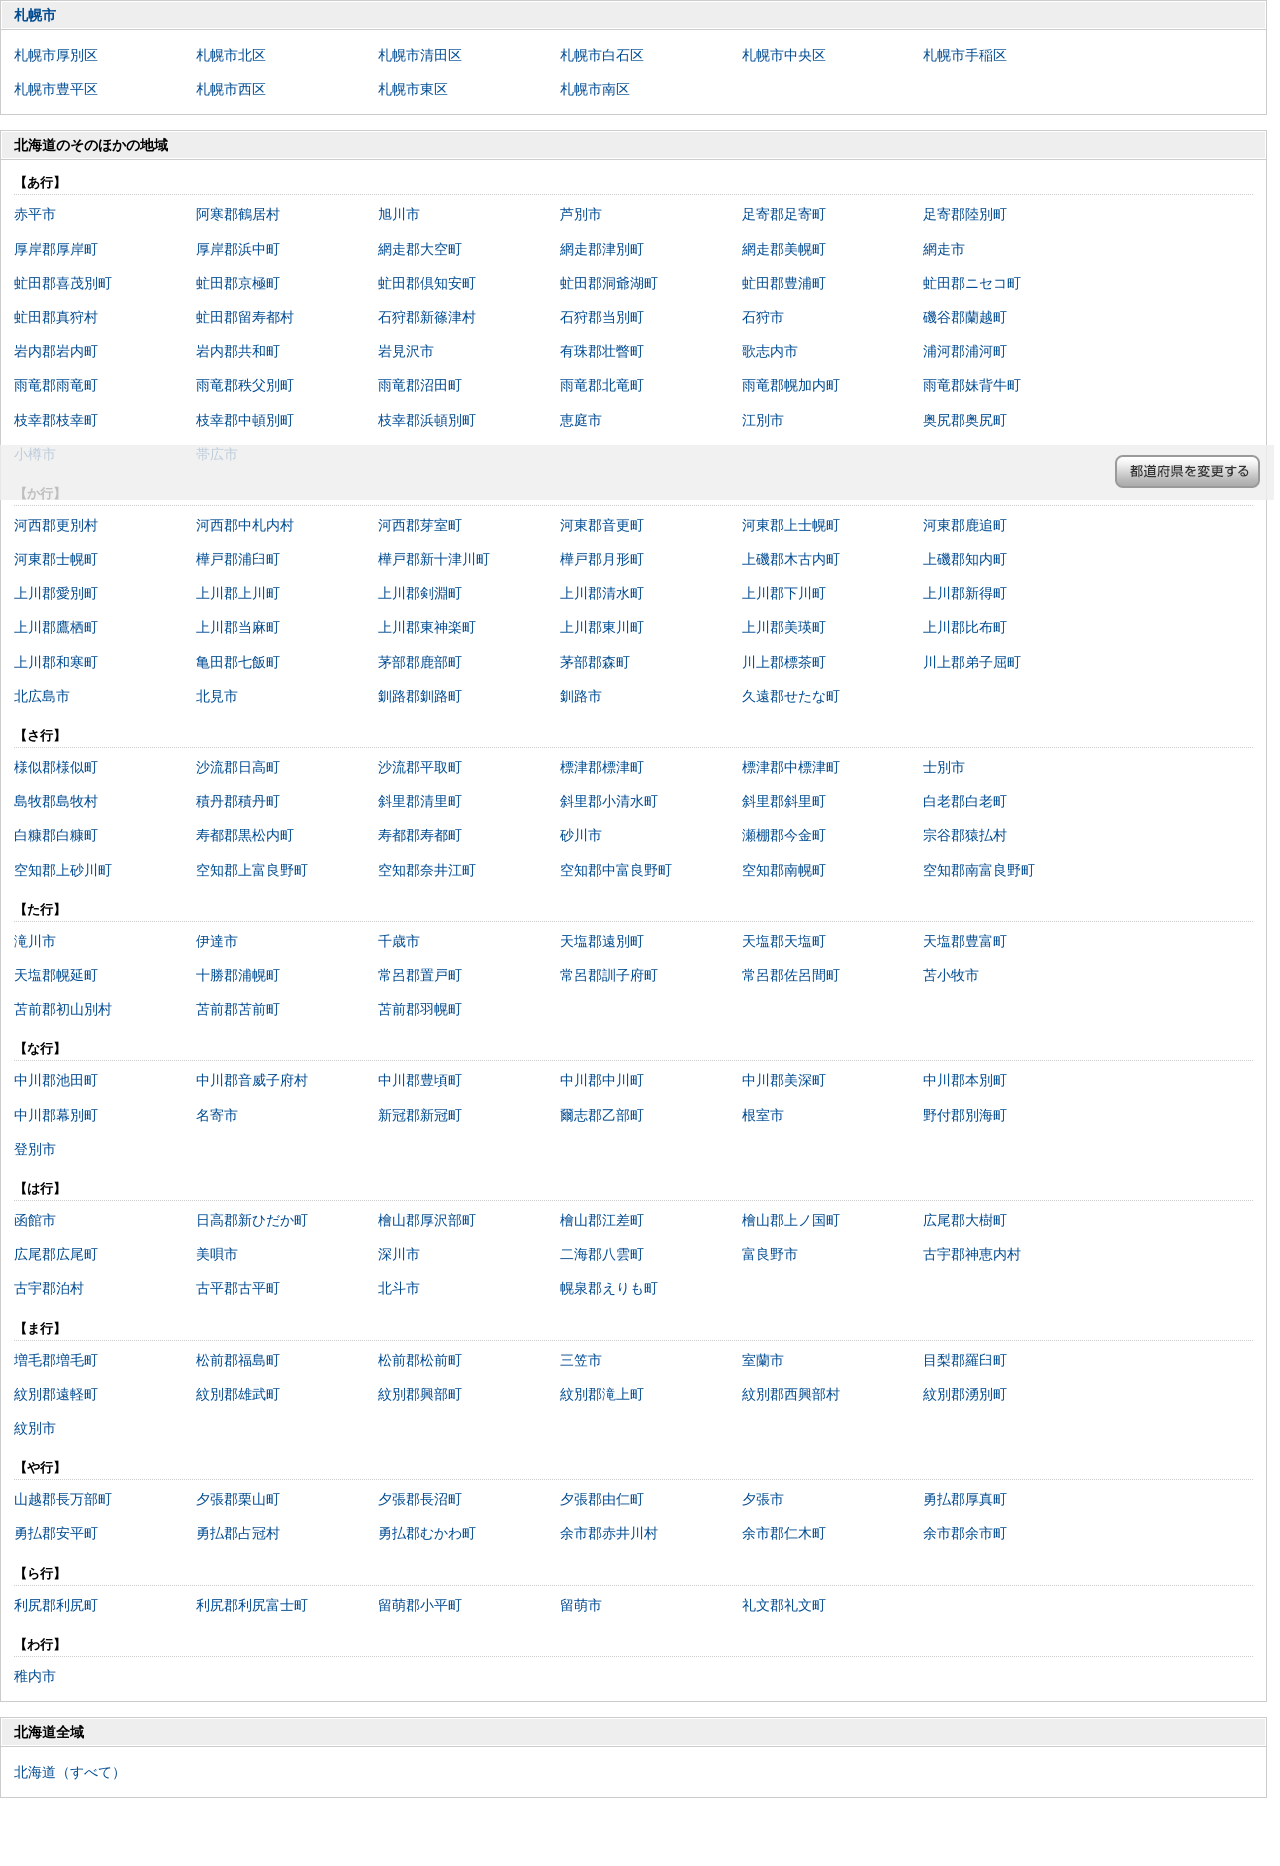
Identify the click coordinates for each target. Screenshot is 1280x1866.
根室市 (763, 1115)
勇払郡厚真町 (965, 1499)
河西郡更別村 (56, 525)
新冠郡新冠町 (420, 1115)
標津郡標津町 (602, 767)
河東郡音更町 (602, 525)
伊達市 (217, 941)
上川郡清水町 (602, 593)
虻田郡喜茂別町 (63, 283)
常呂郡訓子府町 (609, 975)
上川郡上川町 (238, 593)
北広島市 (42, 696)
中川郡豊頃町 (420, 1080)
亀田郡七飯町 (238, 662)
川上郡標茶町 (784, 662)
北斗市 (399, 1288)
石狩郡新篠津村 (427, 317)
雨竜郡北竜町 (602, 385)
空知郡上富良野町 (252, 870)
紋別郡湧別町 (965, 1394)
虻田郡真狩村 (56, 317)
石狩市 (763, 317)
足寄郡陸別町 (965, 214)
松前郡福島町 (238, 1360)
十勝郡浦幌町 (238, 975)
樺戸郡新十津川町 (434, 559)
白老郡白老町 (965, 801)
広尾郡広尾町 (56, 1254)
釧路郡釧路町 (420, 696)
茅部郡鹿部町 (420, 662)
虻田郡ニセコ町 (972, 283)
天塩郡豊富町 (965, 941)
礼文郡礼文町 (784, 1605)
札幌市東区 (413, 89)
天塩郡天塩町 (784, 941)
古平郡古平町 (238, 1288)
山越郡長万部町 (63, 1499)
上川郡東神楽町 (427, 627)
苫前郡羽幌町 (420, 1009)
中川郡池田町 (56, 1080)
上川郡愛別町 (56, 593)
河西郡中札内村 (245, 525)
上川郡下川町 (784, 593)
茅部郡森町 (595, 662)
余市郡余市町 (965, 1533)
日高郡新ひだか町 (252, 1220)
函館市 (35, 1220)
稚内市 (35, 1676)
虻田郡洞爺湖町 (609, 283)
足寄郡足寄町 (784, 214)
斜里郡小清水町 (609, 801)
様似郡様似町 (56, 767)
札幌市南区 (595, 89)
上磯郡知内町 (965, 559)
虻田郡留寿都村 (245, 317)
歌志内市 (770, 351)
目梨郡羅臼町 (965, 1360)
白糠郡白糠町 (56, 835)
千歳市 (399, 941)
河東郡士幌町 (56, 559)
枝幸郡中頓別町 (245, 420)
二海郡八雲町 (602, 1254)
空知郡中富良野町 (616, 870)
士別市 (944, 767)
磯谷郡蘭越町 (965, 317)
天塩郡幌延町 (56, 975)
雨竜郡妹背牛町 (972, 385)
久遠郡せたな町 (791, 696)
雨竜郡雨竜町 (56, 385)
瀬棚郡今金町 (784, 835)
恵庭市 (581, 420)
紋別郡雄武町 (238, 1394)
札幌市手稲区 (965, 55)
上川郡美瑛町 (784, 627)
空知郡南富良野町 (979, 870)
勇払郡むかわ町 (427, 1533)
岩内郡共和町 (238, 351)
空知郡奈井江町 (427, 870)
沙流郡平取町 (420, 767)
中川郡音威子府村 (252, 1080)
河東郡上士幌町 (791, 525)
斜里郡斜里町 (784, 801)
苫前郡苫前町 (238, 1009)
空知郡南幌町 (784, 870)
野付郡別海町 (965, 1115)
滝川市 (35, 941)
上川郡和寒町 (56, 662)
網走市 (944, 249)
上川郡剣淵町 (420, 593)
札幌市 (35, 15)
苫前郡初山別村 (63, 1009)
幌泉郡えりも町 (609, 1288)
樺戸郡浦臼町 (238, 559)
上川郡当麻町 (238, 627)
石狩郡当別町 (602, 317)
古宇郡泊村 (49, 1288)
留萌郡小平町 (420, 1605)
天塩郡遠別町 (602, 941)
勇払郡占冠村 (238, 1533)
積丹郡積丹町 (238, 801)
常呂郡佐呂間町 (791, 975)
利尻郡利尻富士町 (252, 1605)
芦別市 (581, 214)
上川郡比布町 (965, 627)
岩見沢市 (406, 351)
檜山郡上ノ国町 (791, 1220)
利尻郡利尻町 (56, 1605)
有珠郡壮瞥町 (602, 351)
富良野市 (770, 1254)
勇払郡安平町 (56, 1533)
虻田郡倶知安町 (427, 283)
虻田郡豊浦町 (784, 283)
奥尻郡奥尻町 (965, 420)
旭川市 (399, 214)
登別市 (35, 1149)
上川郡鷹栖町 (56, 627)
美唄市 (217, 1254)
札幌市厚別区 (56, 55)
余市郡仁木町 (784, 1533)
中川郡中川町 (602, 1080)
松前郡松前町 (420, 1360)
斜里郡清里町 (420, 801)
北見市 (217, 696)
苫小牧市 (951, 975)
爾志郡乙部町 (602, 1115)
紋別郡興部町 (420, 1394)
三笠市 (581, 1360)
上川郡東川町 (602, 627)
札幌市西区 (231, 89)
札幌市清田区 (420, 55)
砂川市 (581, 835)
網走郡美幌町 (784, 249)
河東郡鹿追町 (965, 525)
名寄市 (217, 1115)
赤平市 (35, 214)
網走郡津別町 (602, 249)
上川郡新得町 (965, 593)
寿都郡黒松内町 (245, 835)
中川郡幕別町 (56, 1115)
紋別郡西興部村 (791, 1394)
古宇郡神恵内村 (972, 1254)
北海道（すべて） (70, 1772)
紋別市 (35, 1428)
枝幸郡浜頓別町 (427, 420)
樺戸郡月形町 (602, 559)
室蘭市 (763, 1360)
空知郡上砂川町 (63, 870)
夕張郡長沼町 (420, 1499)
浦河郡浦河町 (965, 351)
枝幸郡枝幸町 (56, 420)
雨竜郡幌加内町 (791, 385)
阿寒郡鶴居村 (238, 214)
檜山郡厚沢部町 (427, 1220)
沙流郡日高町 (238, 767)
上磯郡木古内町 (791, 559)
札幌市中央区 (784, 55)
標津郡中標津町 (791, 767)
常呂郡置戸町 (420, 975)
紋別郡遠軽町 (56, 1394)
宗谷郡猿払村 (965, 835)
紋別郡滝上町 (602, 1394)
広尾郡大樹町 (965, 1220)
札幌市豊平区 (56, 89)
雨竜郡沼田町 (420, 385)
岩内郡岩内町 (56, 351)
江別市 (763, 420)
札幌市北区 (231, 55)
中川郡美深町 (784, 1080)
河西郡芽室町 (420, 525)
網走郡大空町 (420, 249)
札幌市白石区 (602, 55)
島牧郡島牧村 (56, 801)
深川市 (399, 1254)
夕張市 (763, 1499)
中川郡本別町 (965, 1080)
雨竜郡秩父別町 (245, 385)
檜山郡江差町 (602, 1220)
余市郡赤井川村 (609, 1533)
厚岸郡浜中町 (238, 249)
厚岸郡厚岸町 (56, 249)
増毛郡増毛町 (56, 1360)
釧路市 (581, 696)
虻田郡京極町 (238, 283)
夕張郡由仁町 (602, 1499)
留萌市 (581, 1605)
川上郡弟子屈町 (972, 662)
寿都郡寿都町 (420, 835)
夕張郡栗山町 (238, 1499)
